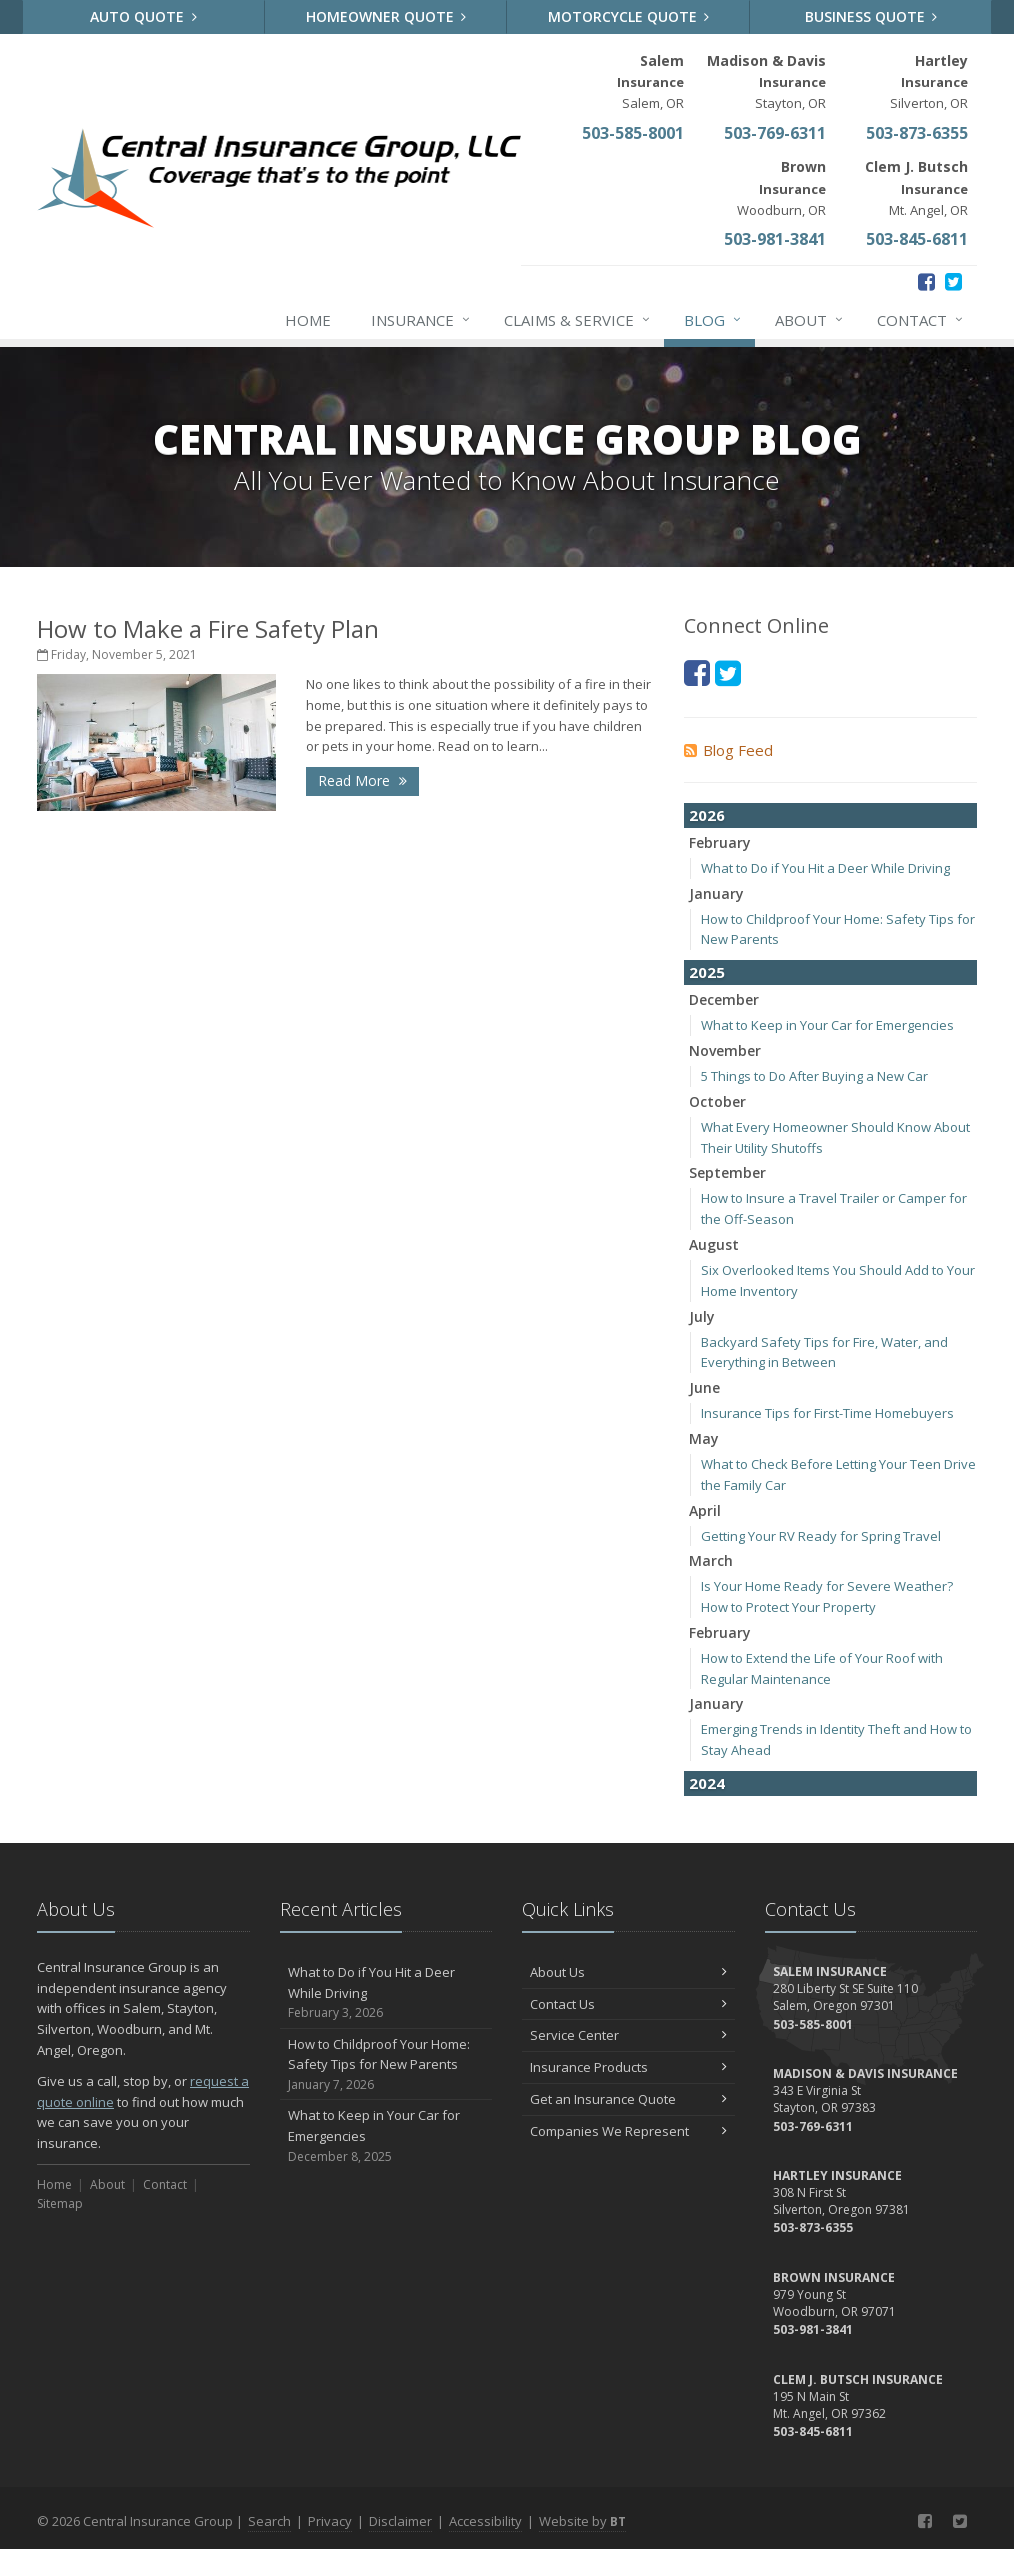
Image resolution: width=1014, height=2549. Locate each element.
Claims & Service (578, 320)
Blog (713, 320)
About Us (628, 1972)
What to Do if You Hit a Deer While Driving (825, 868)
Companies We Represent (628, 2131)
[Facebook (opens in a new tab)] (926, 281)
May (704, 1438)
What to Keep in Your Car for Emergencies (827, 1025)
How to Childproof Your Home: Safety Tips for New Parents (386, 2065)
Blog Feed (728, 750)
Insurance (421, 320)
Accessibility (485, 2521)
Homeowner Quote (386, 16)
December (724, 999)
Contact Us (628, 2004)
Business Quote (871, 16)
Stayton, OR (766, 81)
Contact (921, 320)
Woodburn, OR (781, 187)
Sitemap (60, 2203)
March (711, 1560)
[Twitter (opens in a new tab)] (953, 281)
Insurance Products (628, 2067)
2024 (707, 1783)
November (725, 1050)
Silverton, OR (929, 81)
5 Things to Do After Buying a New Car (814, 1076)
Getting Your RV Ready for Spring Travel (821, 1536)
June (704, 1387)
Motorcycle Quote (629, 16)
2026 (707, 815)
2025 (707, 972)
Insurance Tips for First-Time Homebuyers (827, 1413)
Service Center (628, 2035)
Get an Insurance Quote (628, 2099)
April (705, 1510)
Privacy (330, 2521)
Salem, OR (650, 81)
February (720, 842)
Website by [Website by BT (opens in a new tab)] (582, 2521)
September (727, 1172)
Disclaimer (400, 2521)
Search (269, 2521)
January (716, 893)
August (714, 1244)
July (702, 1316)
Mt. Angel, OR (916, 187)
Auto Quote (143, 16)
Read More (362, 780)
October (717, 1101)
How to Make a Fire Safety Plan (208, 628)
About (810, 320)
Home (308, 320)
